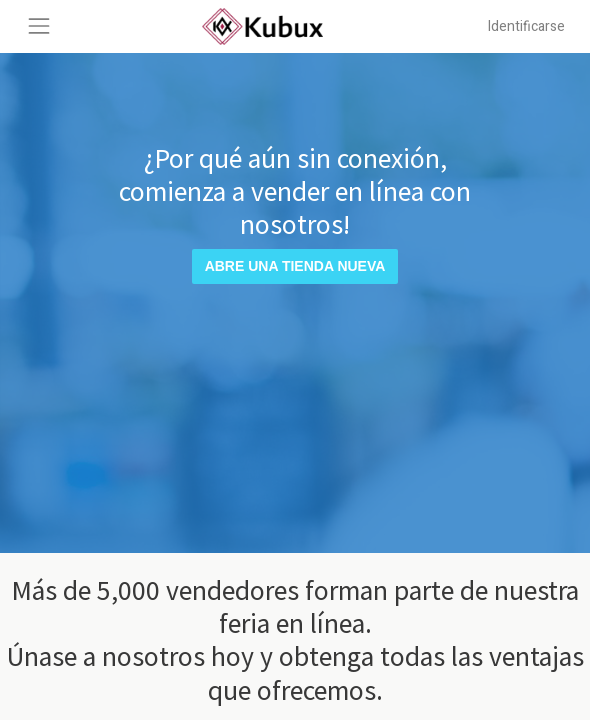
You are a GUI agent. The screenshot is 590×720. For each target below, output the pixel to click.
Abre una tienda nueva (295, 266)
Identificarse (526, 26)
